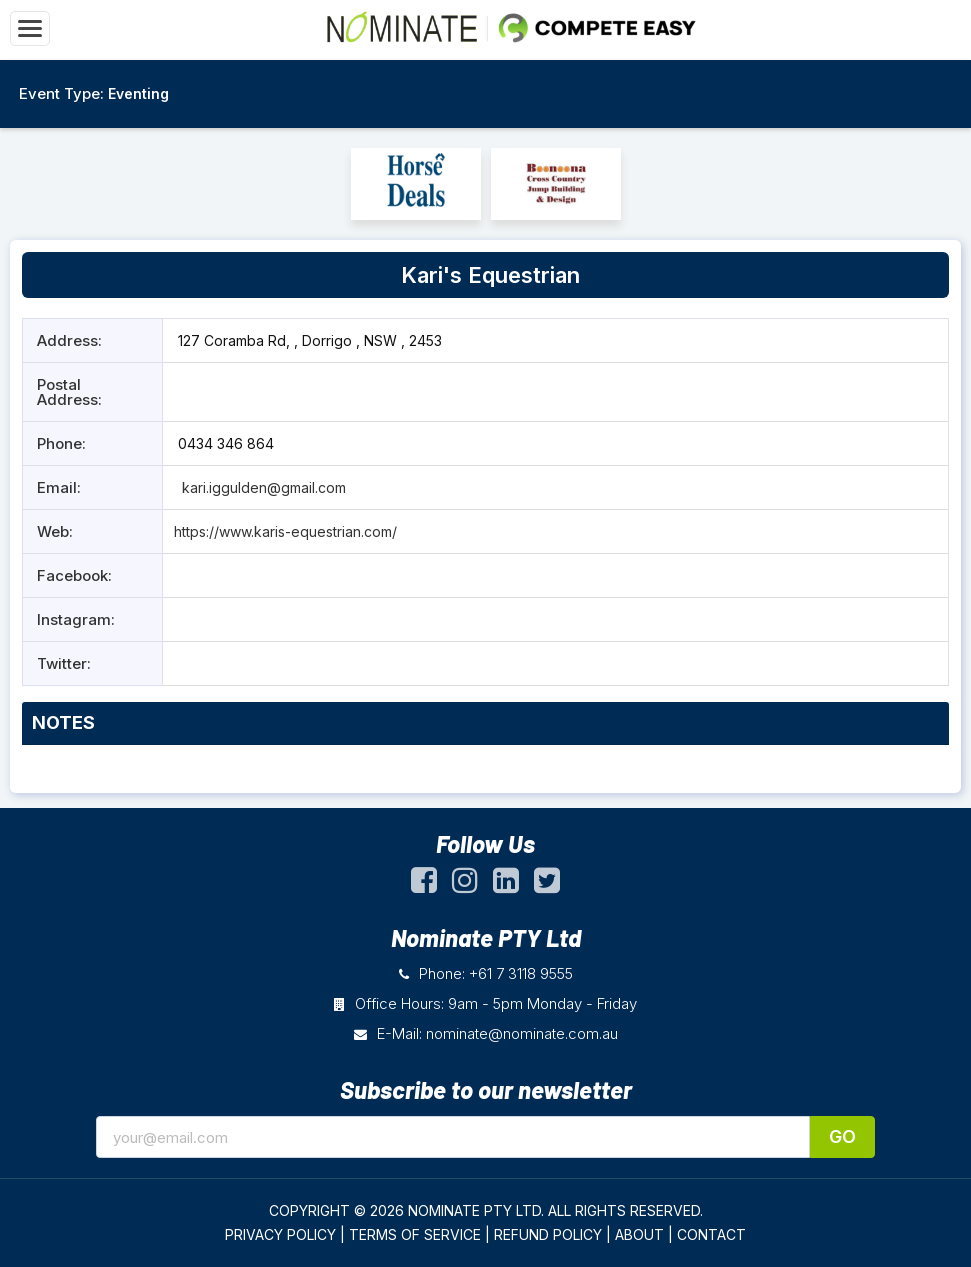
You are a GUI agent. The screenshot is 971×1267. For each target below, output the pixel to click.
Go (842, 1136)
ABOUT (639, 1234)
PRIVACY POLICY (280, 1234)
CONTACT (711, 1234)
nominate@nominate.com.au (522, 1033)
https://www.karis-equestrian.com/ (285, 531)
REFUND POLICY (548, 1234)
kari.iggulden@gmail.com (262, 487)
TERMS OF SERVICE (415, 1234)
